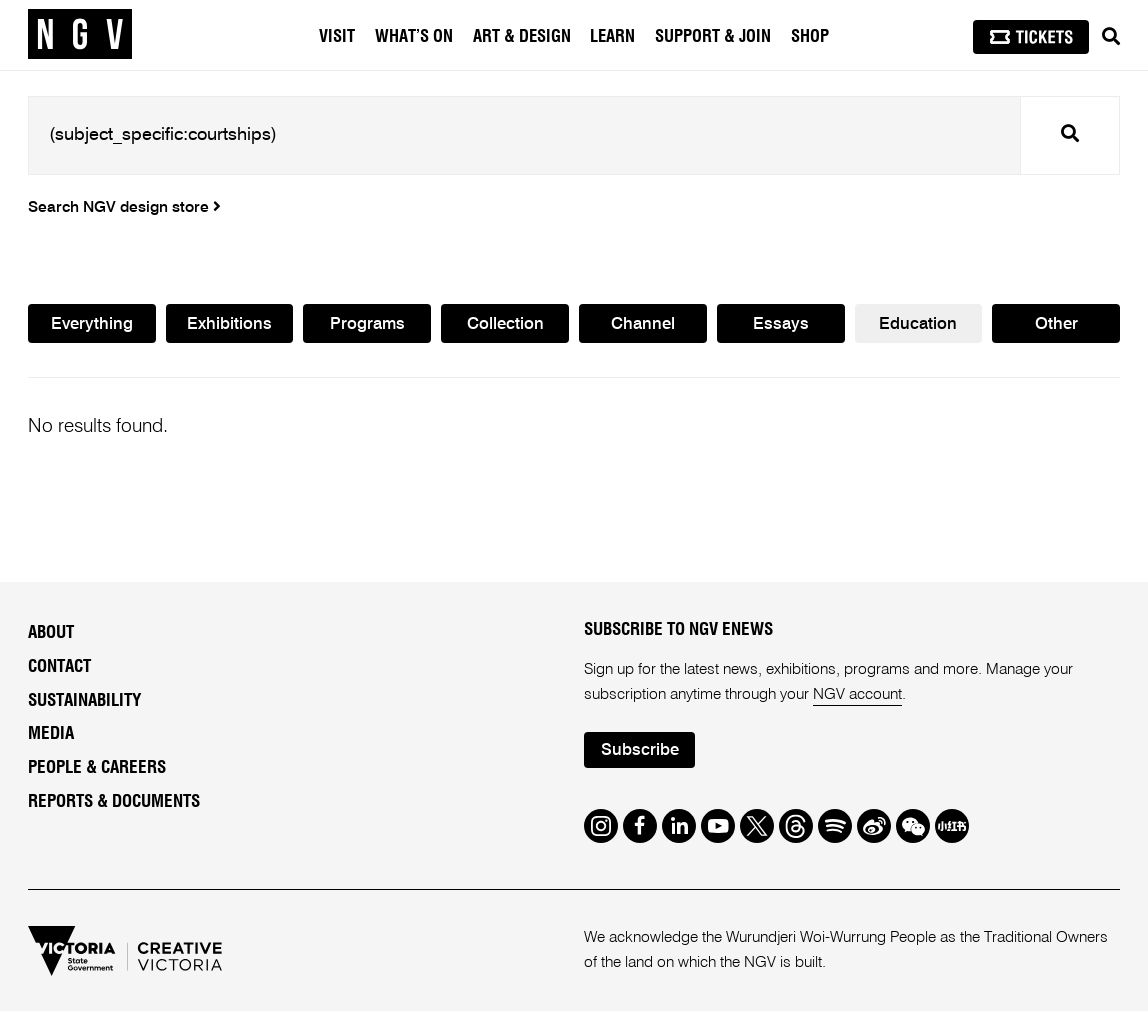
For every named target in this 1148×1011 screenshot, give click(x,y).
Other (1056, 324)
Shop (810, 37)
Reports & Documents (114, 801)
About (51, 632)
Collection (505, 324)
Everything (92, 324)
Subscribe (640, 750)
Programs (367, 324)
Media (51, 733)
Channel (643, 324)
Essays (781, 324)
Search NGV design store (124, 208)
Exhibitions (229, 324)
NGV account (857, 695)
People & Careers (97, 767)
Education (918, 324)
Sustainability (84, 700)
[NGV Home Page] (80, 35)
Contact (59, 666)
